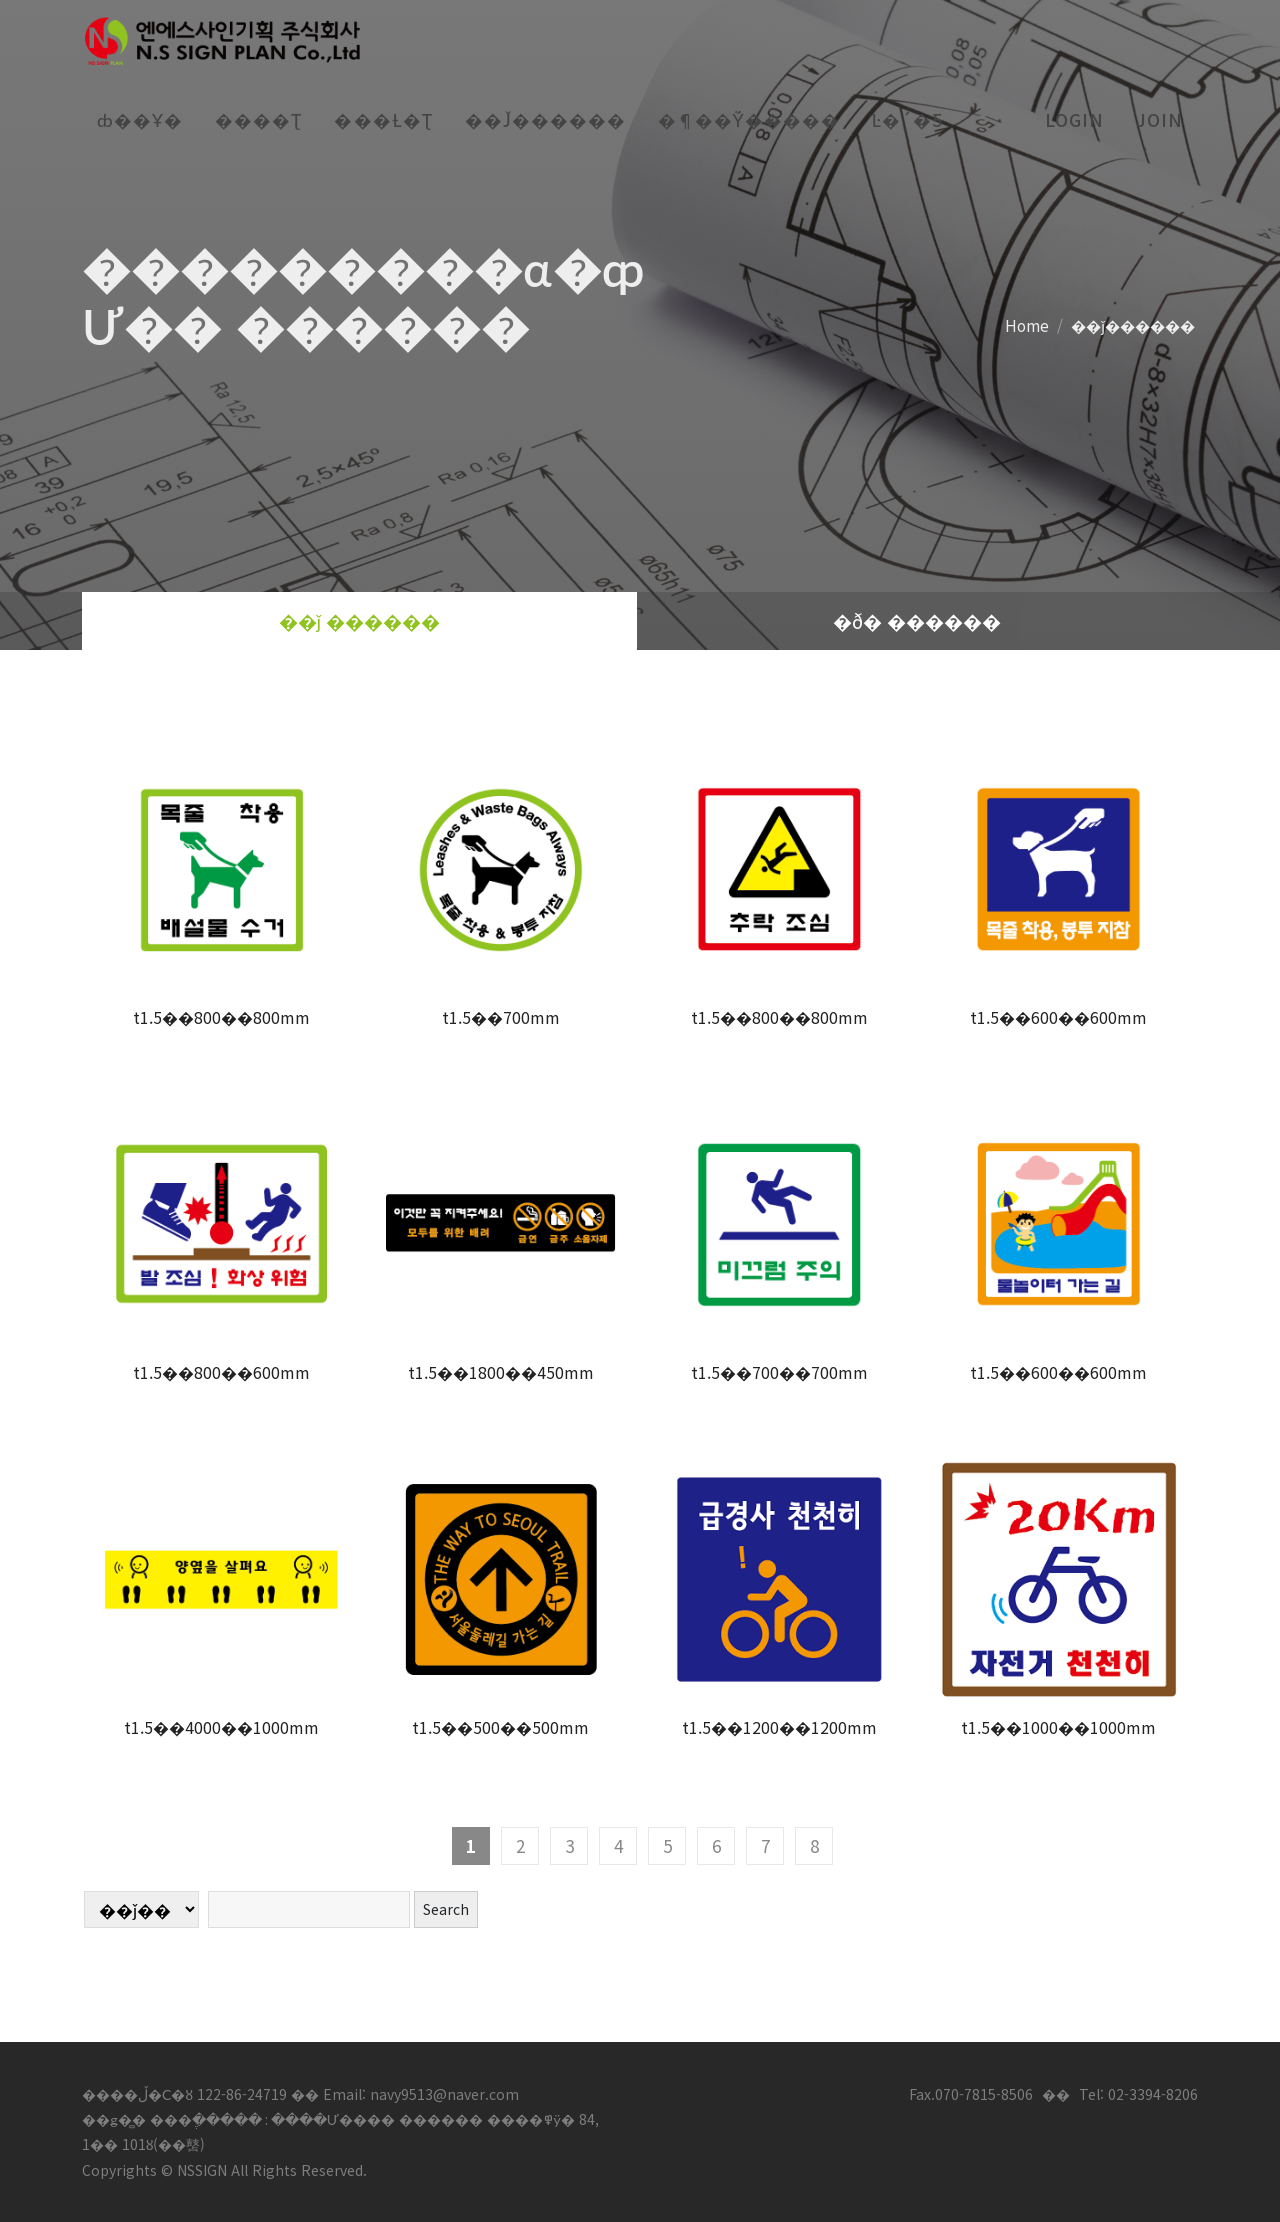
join (1159, 119)
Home (1027, 324)
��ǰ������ (1133, 324)
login (1074, 119)
